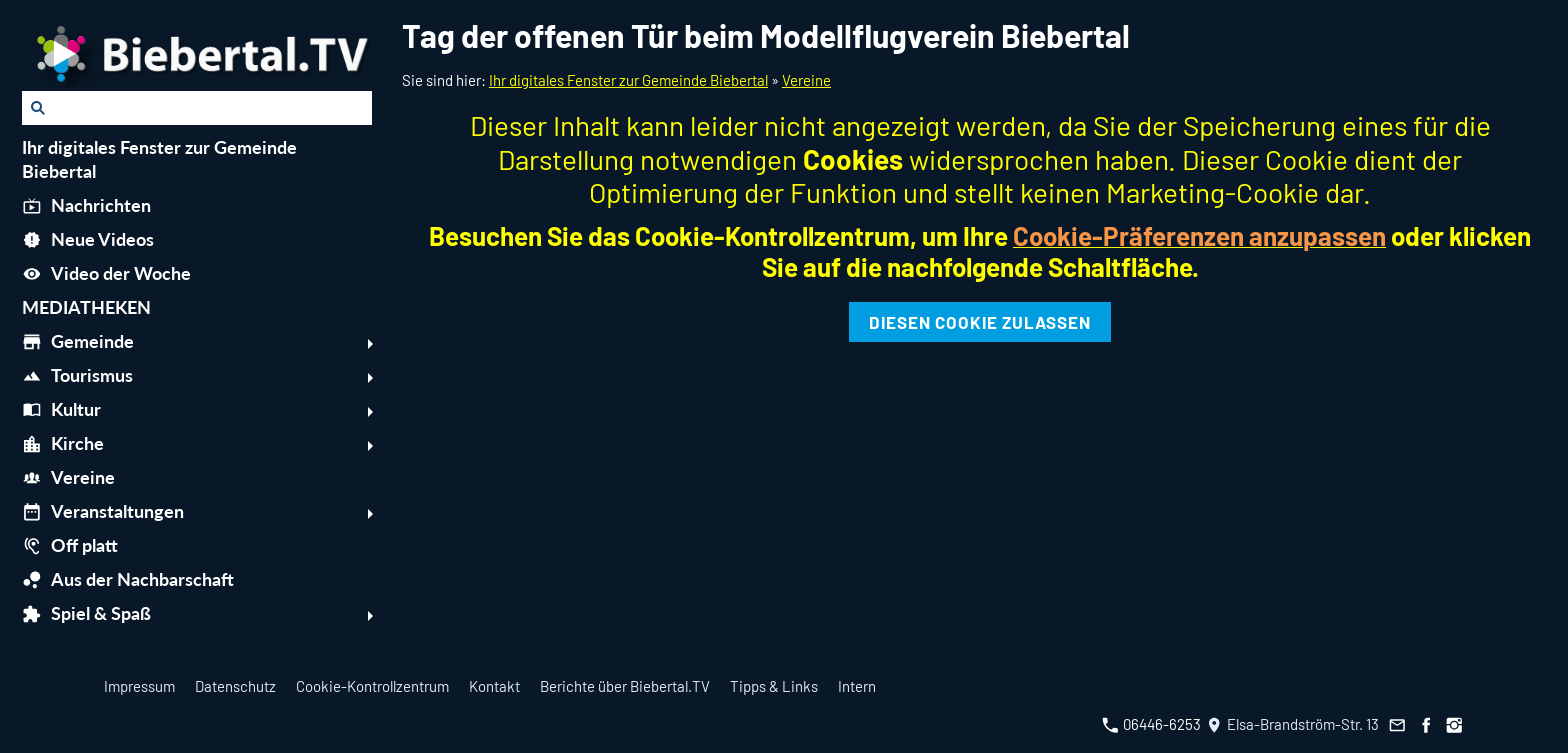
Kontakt (494, 686)
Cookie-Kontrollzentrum (372, 686)
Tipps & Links (774, 686)
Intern (857, 686)
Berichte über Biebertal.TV (625, 686)
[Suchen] (197, 108)
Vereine (806, 80)
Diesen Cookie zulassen (980, 322)
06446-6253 (1151, 724)
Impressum (139, 686)
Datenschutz (235, 686)
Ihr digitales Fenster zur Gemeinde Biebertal (628, 80)
